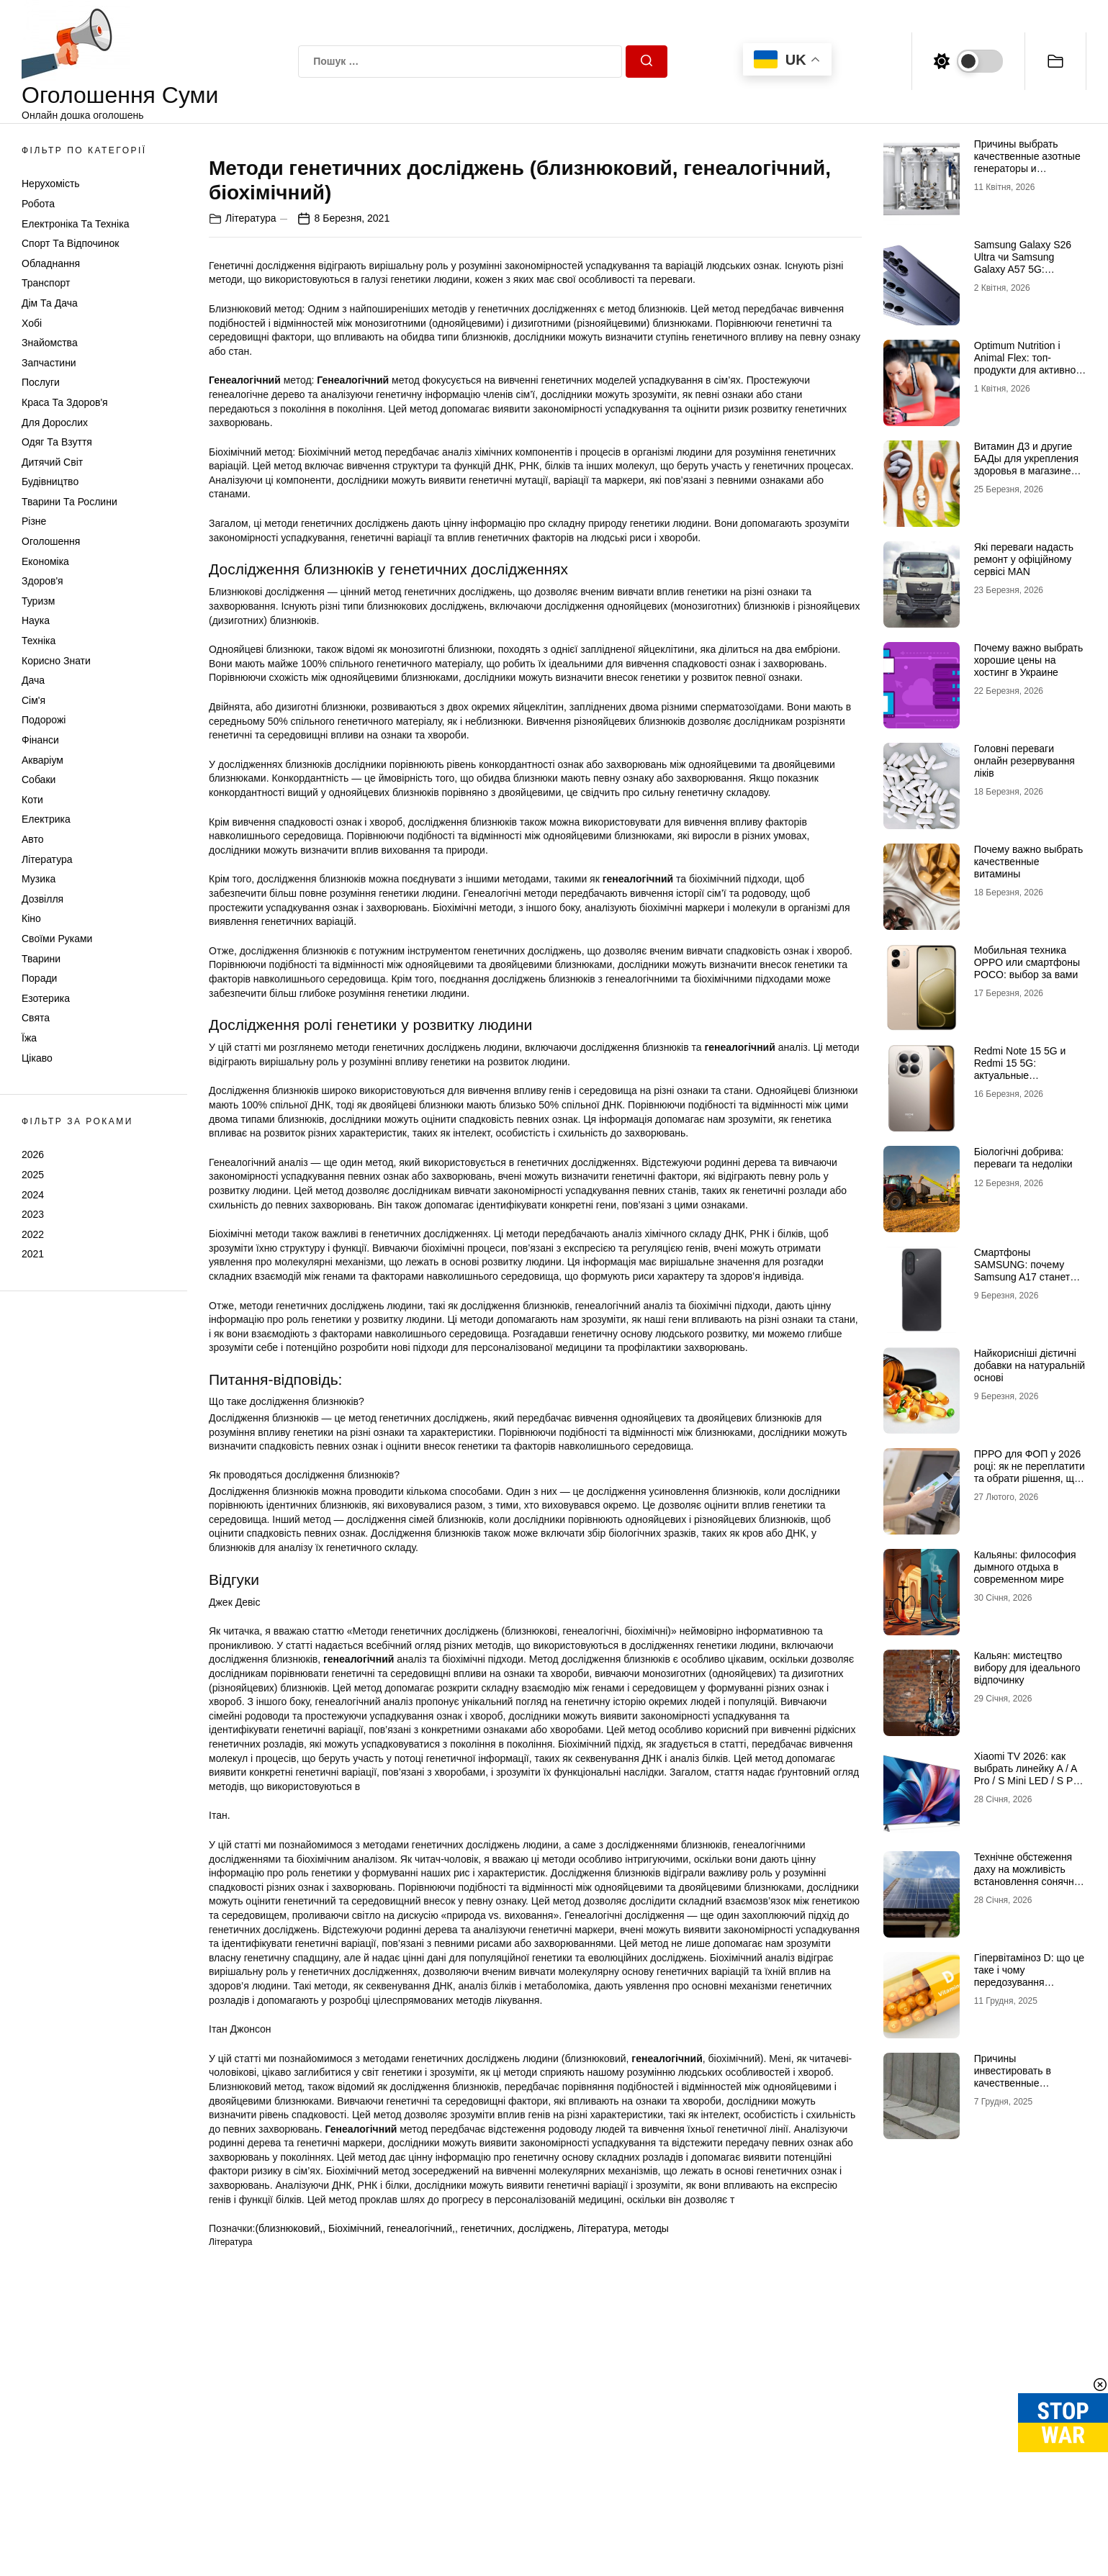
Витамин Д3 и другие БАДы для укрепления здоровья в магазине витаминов (1026, 464)
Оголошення (51, 541)
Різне (34, 521)
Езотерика (46, 998)
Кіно (31, 918)
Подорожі (44, 720)
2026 (33, 1154)
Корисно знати (56, 660)
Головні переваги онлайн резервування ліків (1024, 761)
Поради (39, 978)
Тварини (41, 958)
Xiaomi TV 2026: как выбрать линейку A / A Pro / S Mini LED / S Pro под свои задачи (1028, 1774)
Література (47, 859)
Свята (36, 1017)
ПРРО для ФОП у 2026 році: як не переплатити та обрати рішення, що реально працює (1029, 1472)
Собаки (38, 779)
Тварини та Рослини (69, 501)
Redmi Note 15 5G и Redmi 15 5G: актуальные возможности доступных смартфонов (1029, 1075)
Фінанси (40, 740)
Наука (36, 620)
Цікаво (37, 1058)
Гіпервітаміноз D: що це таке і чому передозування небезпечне (1029, 1975)
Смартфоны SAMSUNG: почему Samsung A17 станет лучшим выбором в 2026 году (1022, 1276)
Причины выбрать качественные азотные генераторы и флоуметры (1027, 162)
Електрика (46, 819)
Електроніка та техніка (75, 224)
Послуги (41, 382)
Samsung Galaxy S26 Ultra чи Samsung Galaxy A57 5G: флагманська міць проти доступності (1022, 269)
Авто (33, 839)
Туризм (38, 601)
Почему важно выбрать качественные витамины (1029, 862)
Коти (32, 799)
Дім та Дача (50, 303)
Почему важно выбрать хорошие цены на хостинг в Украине (1029, 660)
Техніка (38, 640)
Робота (38, 203)
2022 (33, 1234)
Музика (38, 879)
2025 (33, 1174)
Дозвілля (42, 899)
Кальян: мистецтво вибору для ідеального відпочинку (1027, 1668)
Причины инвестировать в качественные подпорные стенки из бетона (1023, 2082)
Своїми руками (57, 938)
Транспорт (46, 283)
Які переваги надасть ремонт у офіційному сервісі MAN (1023, 559)
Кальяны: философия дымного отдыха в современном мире (1025, 1567)
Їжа (29, 1038)
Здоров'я (42, 581)
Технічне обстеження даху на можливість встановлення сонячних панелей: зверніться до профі (1029, 1881)
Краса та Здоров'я (65, 402)
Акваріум (42, 760)
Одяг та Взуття (57, 442)
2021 (33, 1254)
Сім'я (33, 700)
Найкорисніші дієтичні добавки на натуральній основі (1029, 1365)
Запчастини (49, 363)
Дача (33, 680)
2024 (33, 1195)
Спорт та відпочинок (70, 243)
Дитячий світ (52, 462)
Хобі (32, 323)
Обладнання (51, 263)
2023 (33, 1214)
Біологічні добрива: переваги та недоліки (1023, 1158)
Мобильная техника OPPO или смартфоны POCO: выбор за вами (1027, 962)
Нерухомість (51, 183)
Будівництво (50, 481)
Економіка (45, 561)
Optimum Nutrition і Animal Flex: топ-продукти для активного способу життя (1029, 363)
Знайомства (50, 342)
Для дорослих (55, 422)
